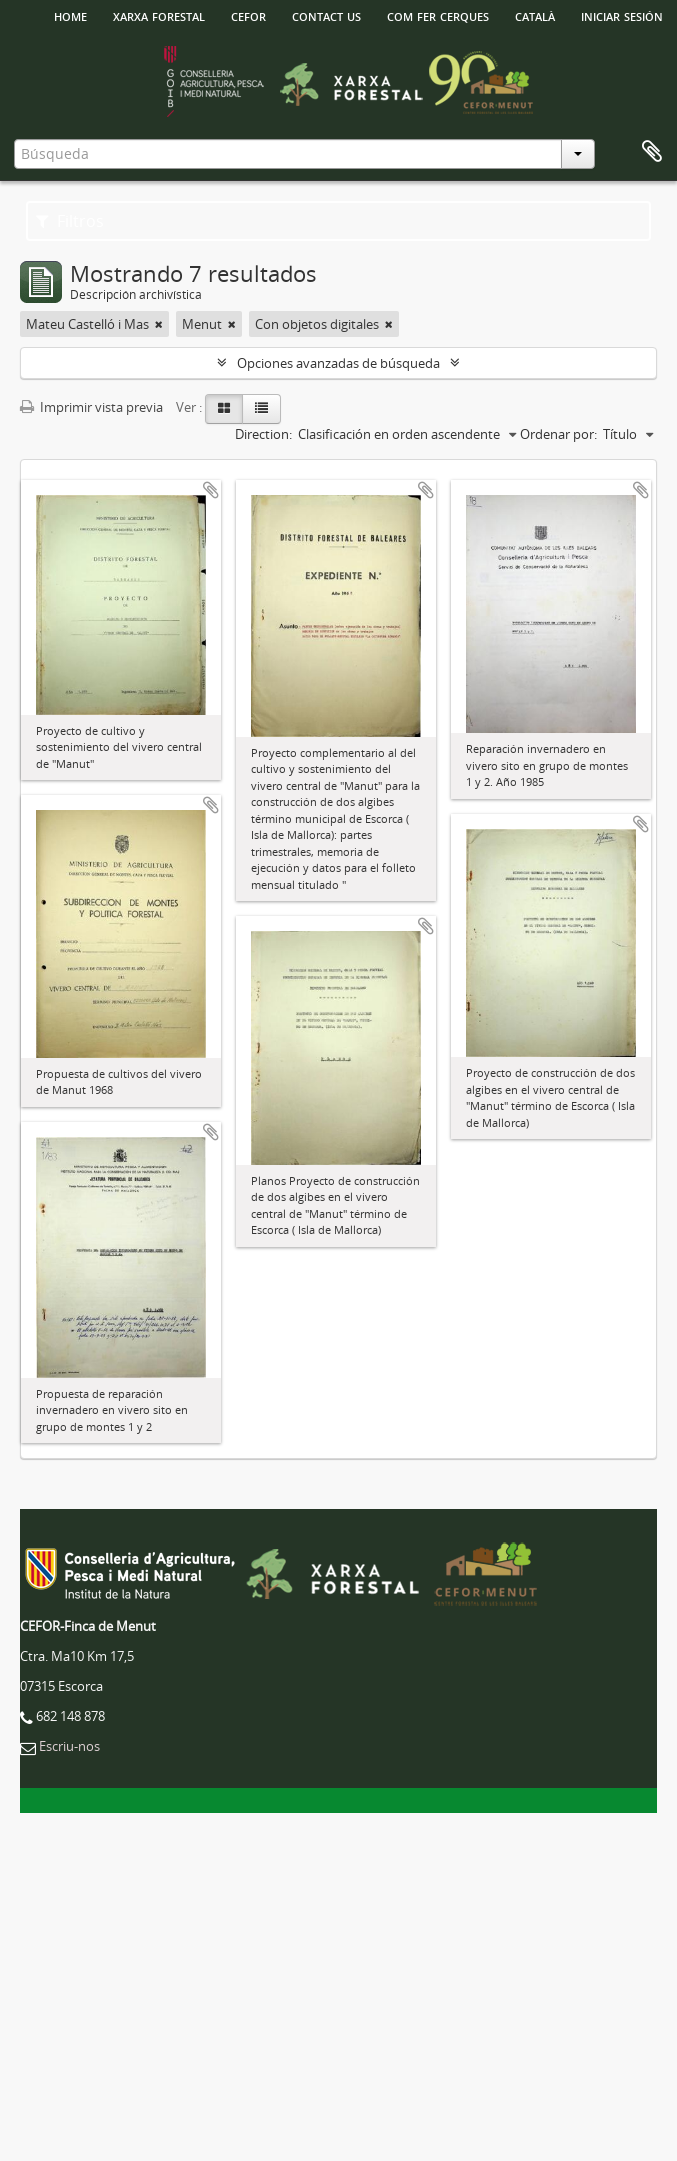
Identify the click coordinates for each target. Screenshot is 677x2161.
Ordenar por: (558, 434)
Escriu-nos (69, 1746)
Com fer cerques (438, 15)
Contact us (326, 15)
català (535, 15)
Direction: (263, 434)
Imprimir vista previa (91, 407)
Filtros (70, 221)
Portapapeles (652, 152)
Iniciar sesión (622, 15)
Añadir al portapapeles (211, 490)
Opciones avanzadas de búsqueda (338, 363)
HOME (70, 15)
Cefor (248, 15)
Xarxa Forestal (159, 15)
